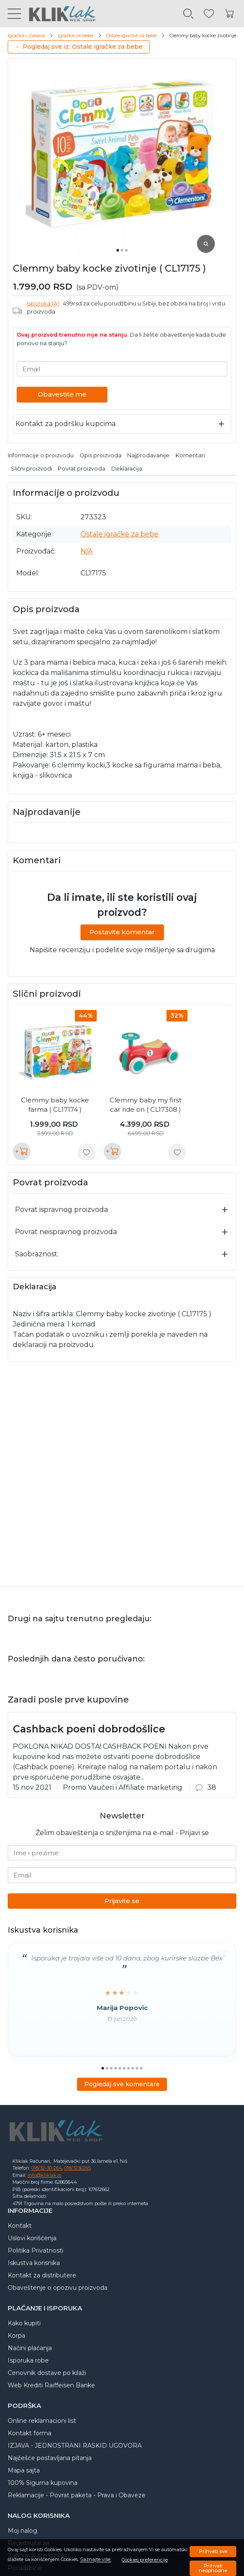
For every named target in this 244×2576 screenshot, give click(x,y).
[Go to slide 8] (132, 2068)
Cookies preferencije (145, 2560)
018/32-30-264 (46, 2168)
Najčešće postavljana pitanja (50, 2458)
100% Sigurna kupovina (42, 2483)
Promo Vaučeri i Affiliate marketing (122, 1787)
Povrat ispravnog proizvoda (61, 1209)
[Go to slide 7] (128, 2068)
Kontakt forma (29, 2433)
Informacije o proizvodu (41, 455)
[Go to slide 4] (115, 2068)
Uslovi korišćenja (32, 2238)
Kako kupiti (24, 2323)
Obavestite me (62, 394)
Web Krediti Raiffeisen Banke (51, 2385)
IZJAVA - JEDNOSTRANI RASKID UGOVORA (75, 2445)
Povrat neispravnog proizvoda (66, 1232)
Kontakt (20, 2226)
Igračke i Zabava (26, 35)
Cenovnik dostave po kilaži (47, 2373)
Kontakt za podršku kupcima (65, 424)
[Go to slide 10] (141, 2068)
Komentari (190, 455)
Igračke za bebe (75, 35)
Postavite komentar (122, 932)
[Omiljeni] (208, 14)
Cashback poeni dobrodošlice (89, 1729)
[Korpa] (229, 14)
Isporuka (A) (43, 303)
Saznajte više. (95, 2560)
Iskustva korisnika (34, 2263)
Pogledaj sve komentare (122, 2084)
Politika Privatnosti (35, 2250)
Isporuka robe (28, 2360)
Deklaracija (126, 468)
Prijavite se (122, 1901)
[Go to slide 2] (122, 250)
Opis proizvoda (101, 455)
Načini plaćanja (30, 2348)
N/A (86, 551)
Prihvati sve (213, 2551)
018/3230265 (77, 2168)
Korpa (16, 2335)
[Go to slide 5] (120, 2068)
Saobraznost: (37, 1254)
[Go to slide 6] (124, 2068)
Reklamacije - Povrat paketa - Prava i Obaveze (77, 2495)
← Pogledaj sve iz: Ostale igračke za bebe (79, 46)
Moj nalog (22, 2531)
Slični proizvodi (31, 468)
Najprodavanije (148, 455)
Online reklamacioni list (42, 2421)
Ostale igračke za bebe (131, 35)
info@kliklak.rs (44, 2175)
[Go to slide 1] (117, 250)
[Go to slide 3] (126, 250)
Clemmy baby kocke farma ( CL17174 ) (55, 1105)
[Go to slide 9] (137, 2068)
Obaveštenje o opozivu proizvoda (57, 2288)
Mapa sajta (24, 2470)
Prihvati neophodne (213, 2568)
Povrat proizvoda (81, 468)
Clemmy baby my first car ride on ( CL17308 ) (146, 1105)
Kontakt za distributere (42, 2275)
